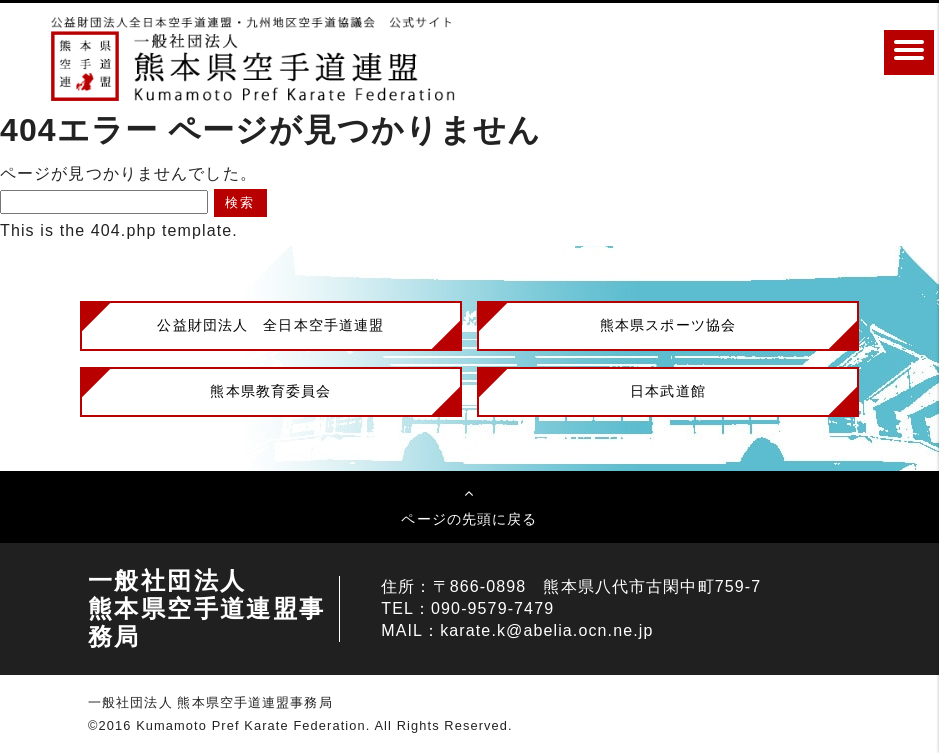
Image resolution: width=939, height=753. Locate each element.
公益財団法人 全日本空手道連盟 (270, 325)
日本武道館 (668, 391)
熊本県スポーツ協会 (668, 325)
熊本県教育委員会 (270, 391)
